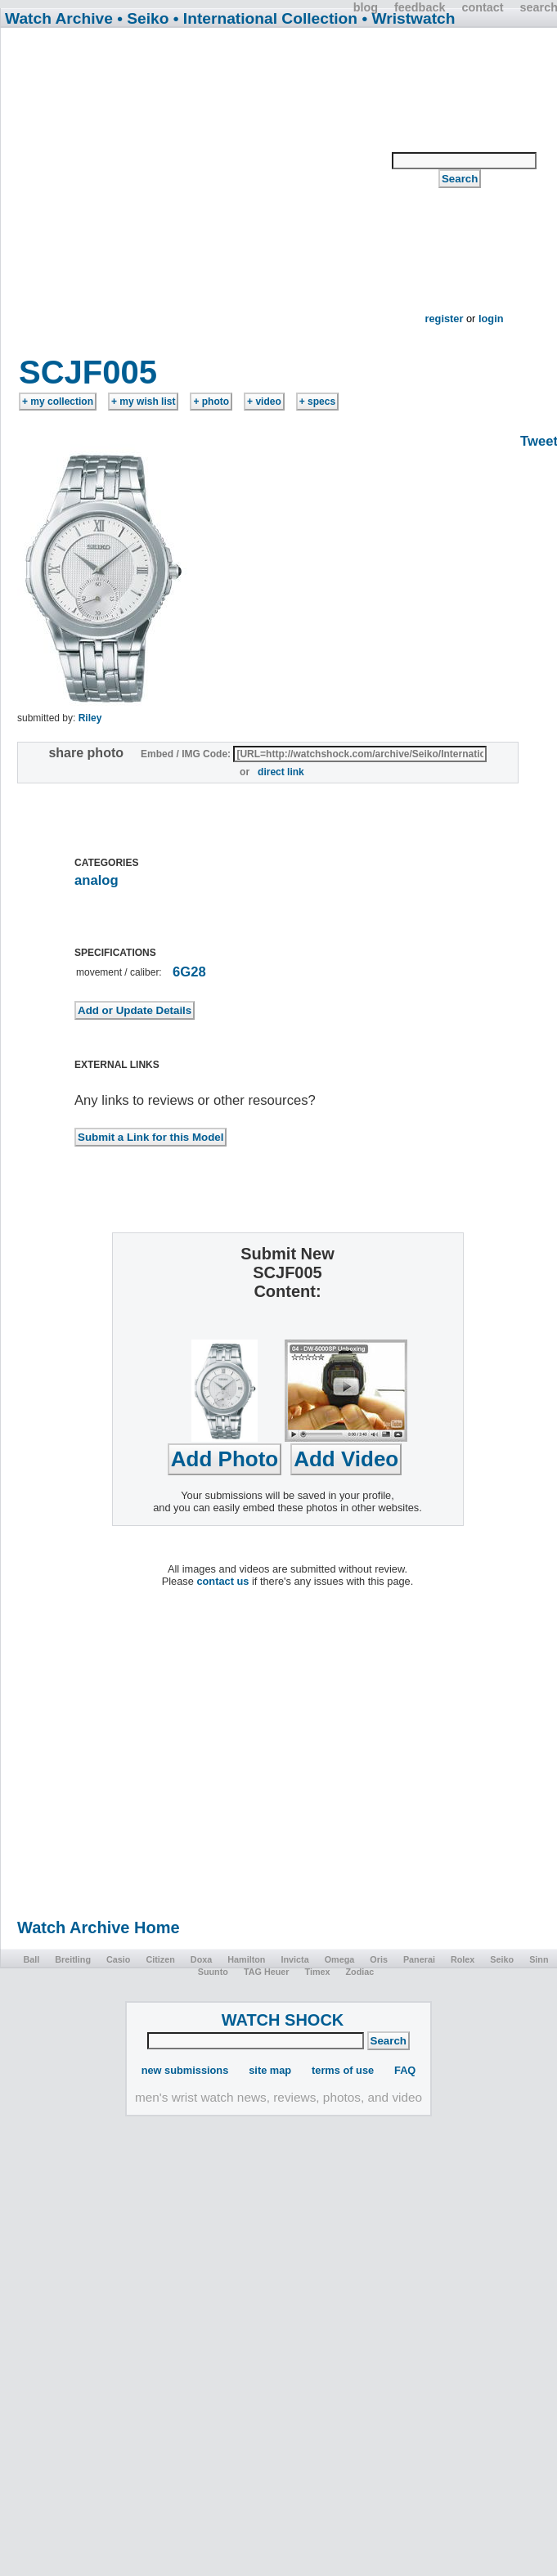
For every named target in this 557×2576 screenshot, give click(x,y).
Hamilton (246, 1959)
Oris (379, 1959)
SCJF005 (88, 372)
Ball (31, 1959)
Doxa (201, 1959)
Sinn (538, 1959)
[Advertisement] (195, 196)
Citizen (160, 1959)
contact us (222, 1581)
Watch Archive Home (98, 1927)
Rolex (462, 1959)
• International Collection (265, 18)
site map (270, 2070)
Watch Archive (59, 18)
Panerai (419, 1959)
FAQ (405, 2070)
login (491, 318)
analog (96, 880)
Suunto (213, 1972)
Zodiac (360, 1972)
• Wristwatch (408, 18)
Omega (340, 1959)
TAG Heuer (267, 1972)
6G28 (189, 972)
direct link (281, 772)
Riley (90, 718)
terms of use (343, 2070)
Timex (317, 1972)
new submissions (185, 2070)
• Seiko (142, 18)
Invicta (294, 1959)
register (443, 318)
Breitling (73, 1959)
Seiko (502, 1959)
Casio (118, 1959)
